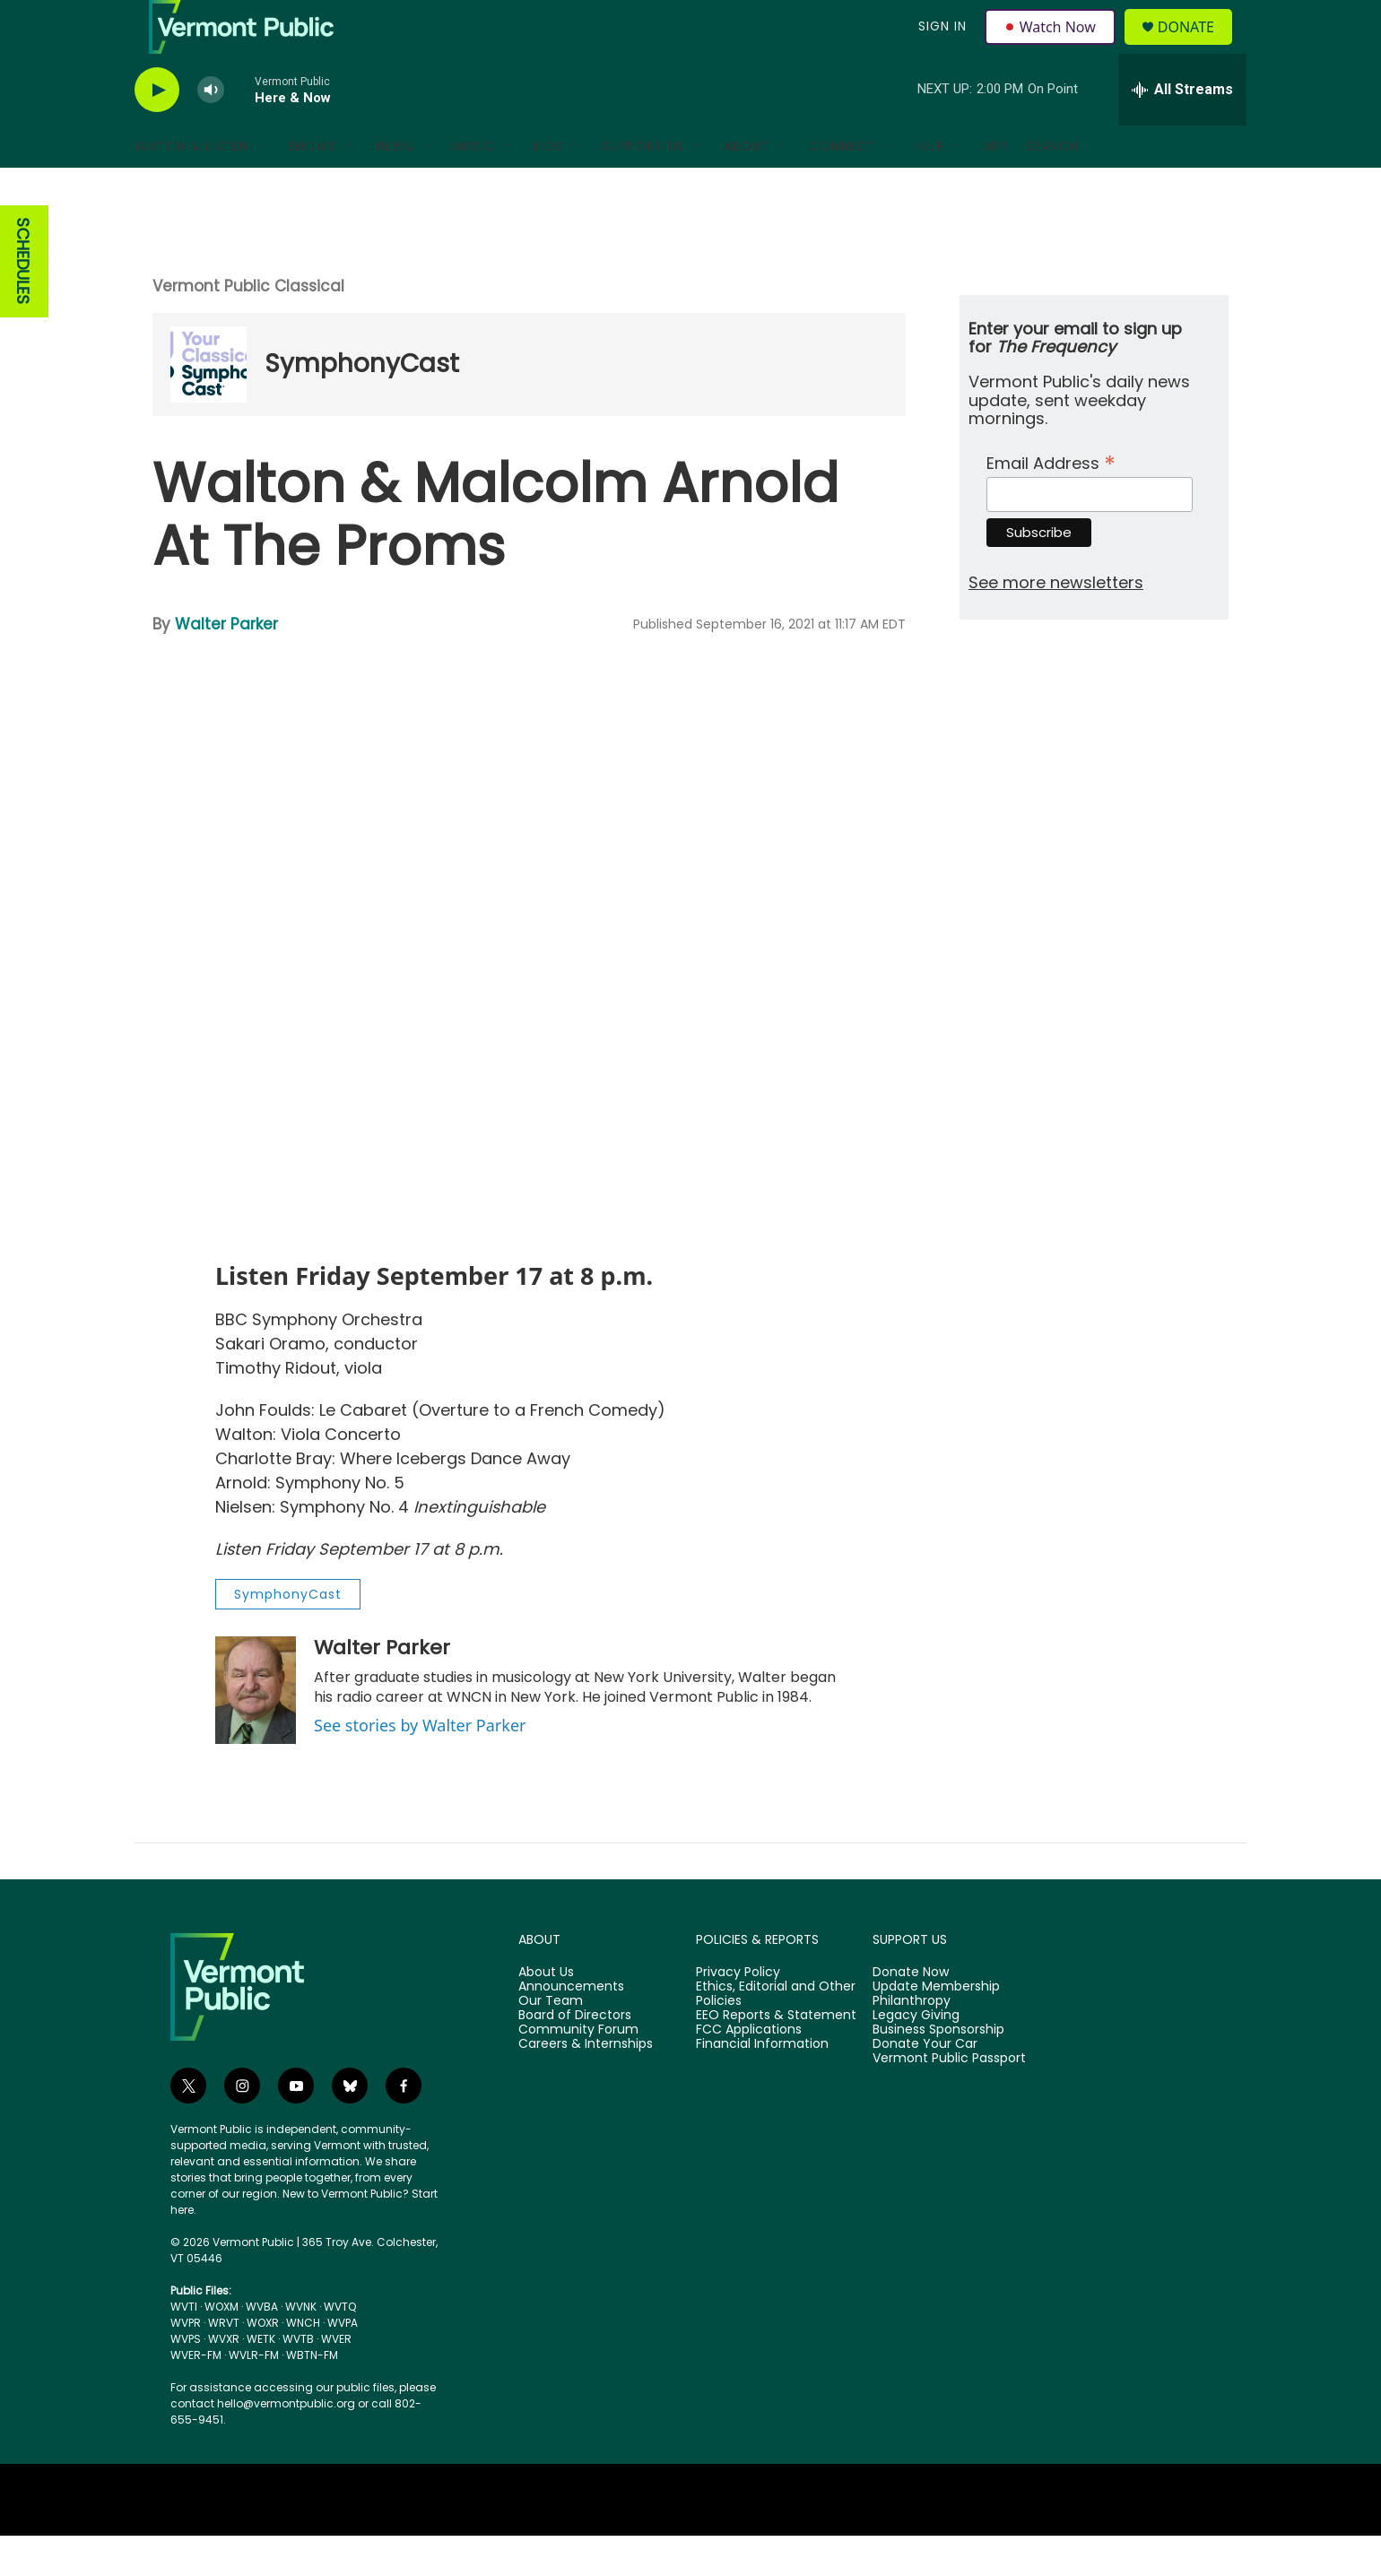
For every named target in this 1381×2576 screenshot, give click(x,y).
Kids (548, 186)
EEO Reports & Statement (776, 2056)
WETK (261, 2379)
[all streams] (1182, 130)
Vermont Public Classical (248, 326)
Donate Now (911, 2013)
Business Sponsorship (938, 2070)
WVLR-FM (254, 2395)
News (394, 186)
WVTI (183, 2347)
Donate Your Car (925, 2084)
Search (1053, 186)
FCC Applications (749, 2070)
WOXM (221, 2347)
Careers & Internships (585, 2084)
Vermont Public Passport (949, 2099)
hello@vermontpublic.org (286, 2443)
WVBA (262, 2347)
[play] (157, 130)
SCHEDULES (23, 301)
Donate (1197, 47)
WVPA (342, 2363)
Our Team (550, 2041)
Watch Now (1052, 46)
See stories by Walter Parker (419, 1765)
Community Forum (578, 2070)
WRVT (223, 2363)
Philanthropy (912, 2041)
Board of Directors (574, 2056)
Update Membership (936, 2027)
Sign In (940, 47)
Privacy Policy (738, 2013)
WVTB (298, 2379)
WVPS (185, 2379)
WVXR (223, 2379)
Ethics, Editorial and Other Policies (776, 2034)
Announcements (571, 2027)
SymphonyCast (362, 403)
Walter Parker (226, 664)
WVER (336, 2379)
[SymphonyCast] (208, 405)
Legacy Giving (916, 2056)
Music (473, 186)
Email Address (1051, 502)
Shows (312, 186)
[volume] (210, 130)
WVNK (301, 2347)
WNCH (303, 2363)
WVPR (185, 2363)
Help (930, 186)
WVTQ (340, 2347)
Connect (842, 186)
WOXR (263, 2363)
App (996, 186)
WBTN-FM (312, 2395)
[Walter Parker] (255, 1730)
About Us (546, 2013)
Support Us (643, 186)
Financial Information (762, 2084)
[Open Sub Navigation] (262, 186)
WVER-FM (195, 2395)
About (747, 186)
